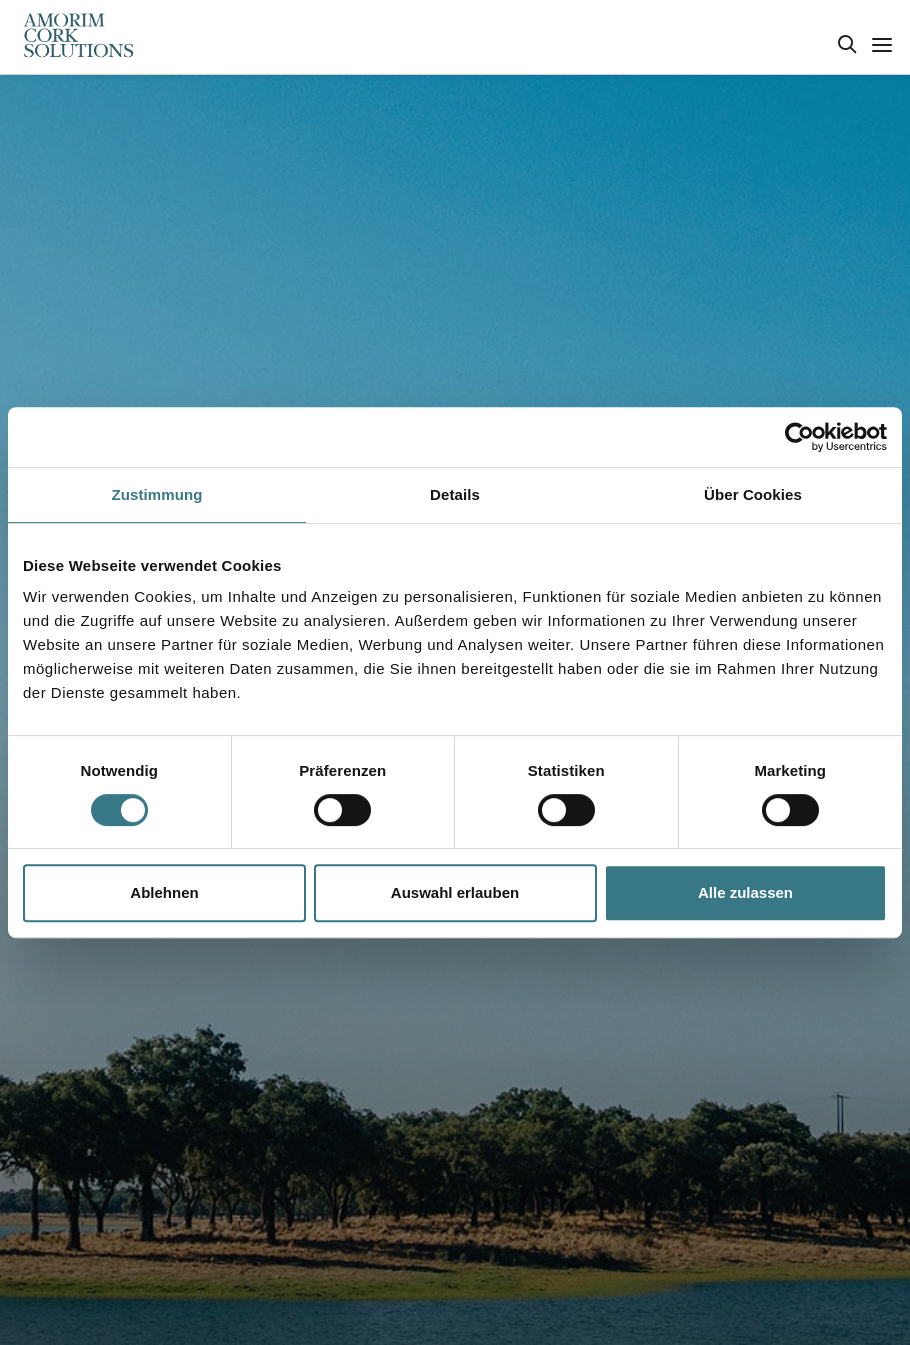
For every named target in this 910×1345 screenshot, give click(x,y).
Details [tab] (455, 494)
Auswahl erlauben (455, 892)
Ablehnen (164, 892)
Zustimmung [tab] (157, 494)
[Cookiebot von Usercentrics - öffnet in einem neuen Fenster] (799, 437)
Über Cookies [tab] (753, 494)
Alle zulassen (745, 892)
